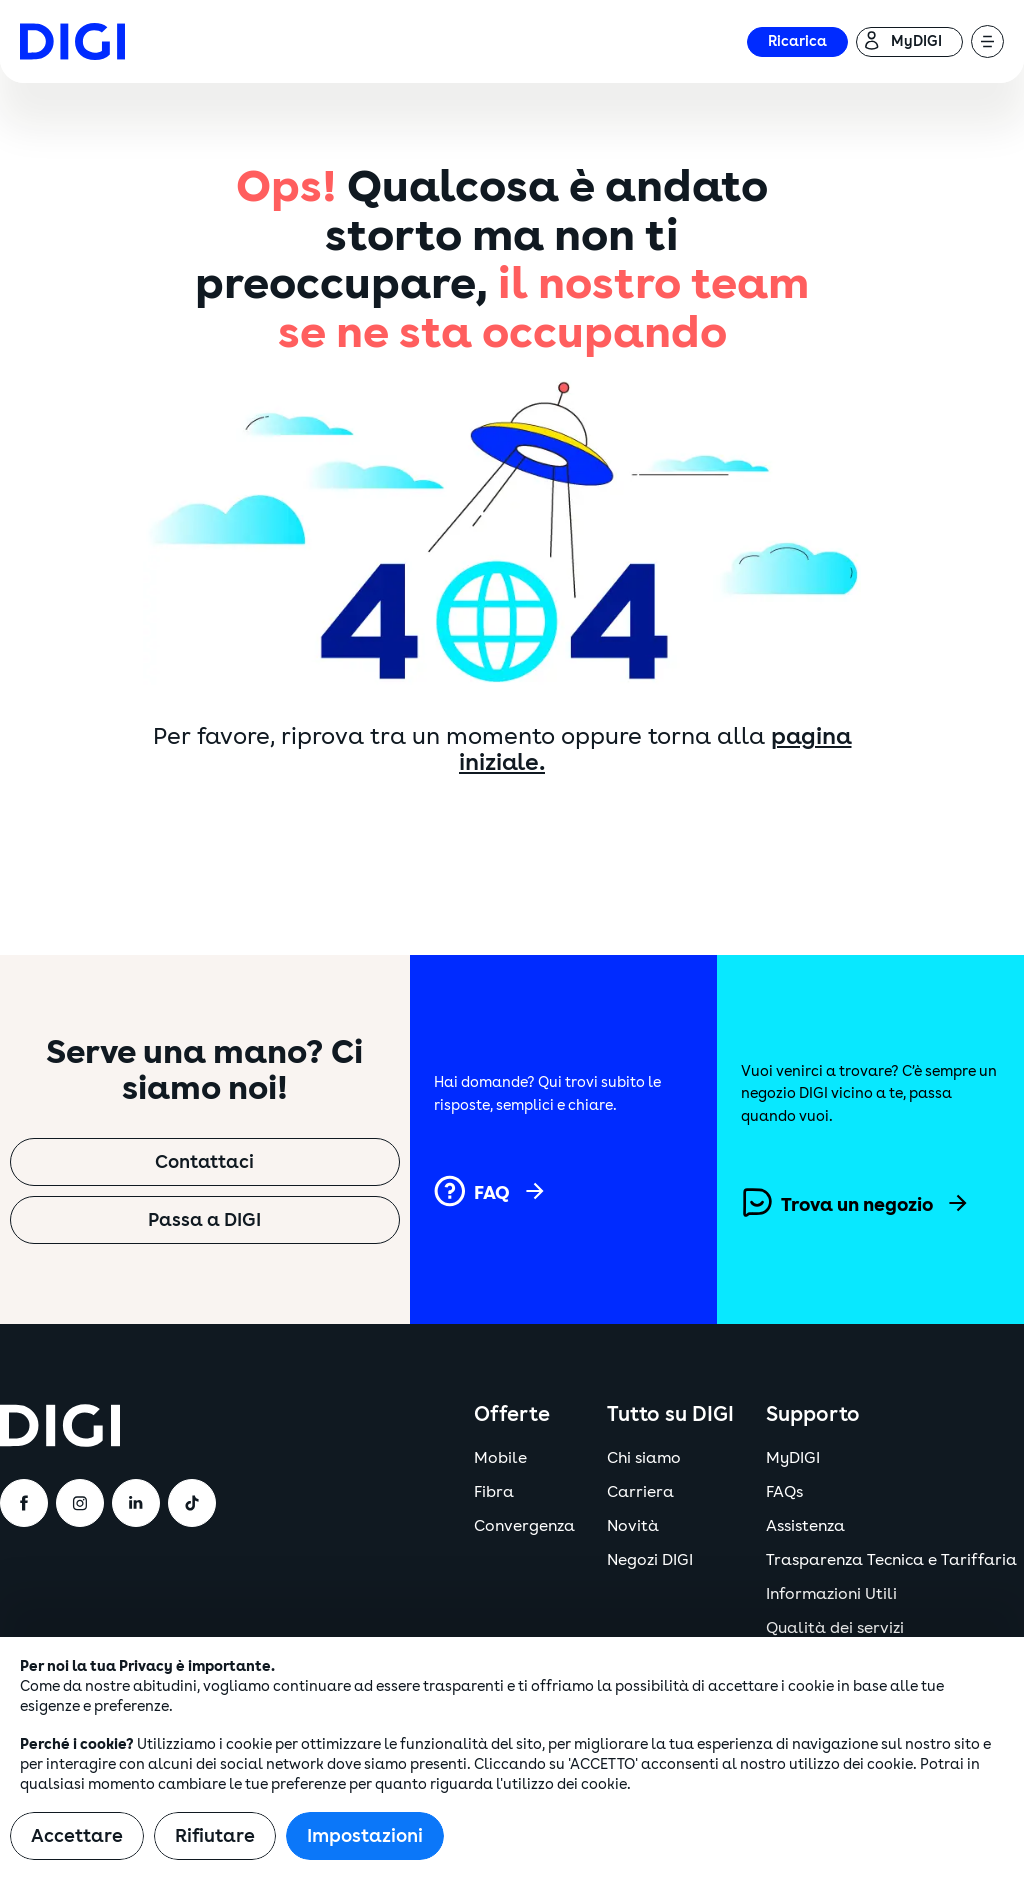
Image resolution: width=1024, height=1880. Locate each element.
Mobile (500, 1458)
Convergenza (524, 1526)
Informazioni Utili (831, 1594)
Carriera (640, 1492)
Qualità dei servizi (835, 1628)
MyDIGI (793, 1458)
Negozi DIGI (650, 1560)
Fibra (494, 1492)
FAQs (784, 1492)
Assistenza (805, 1526)
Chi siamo (644, 1458)
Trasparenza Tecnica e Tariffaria (891, 1560)
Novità (633, 1526)
